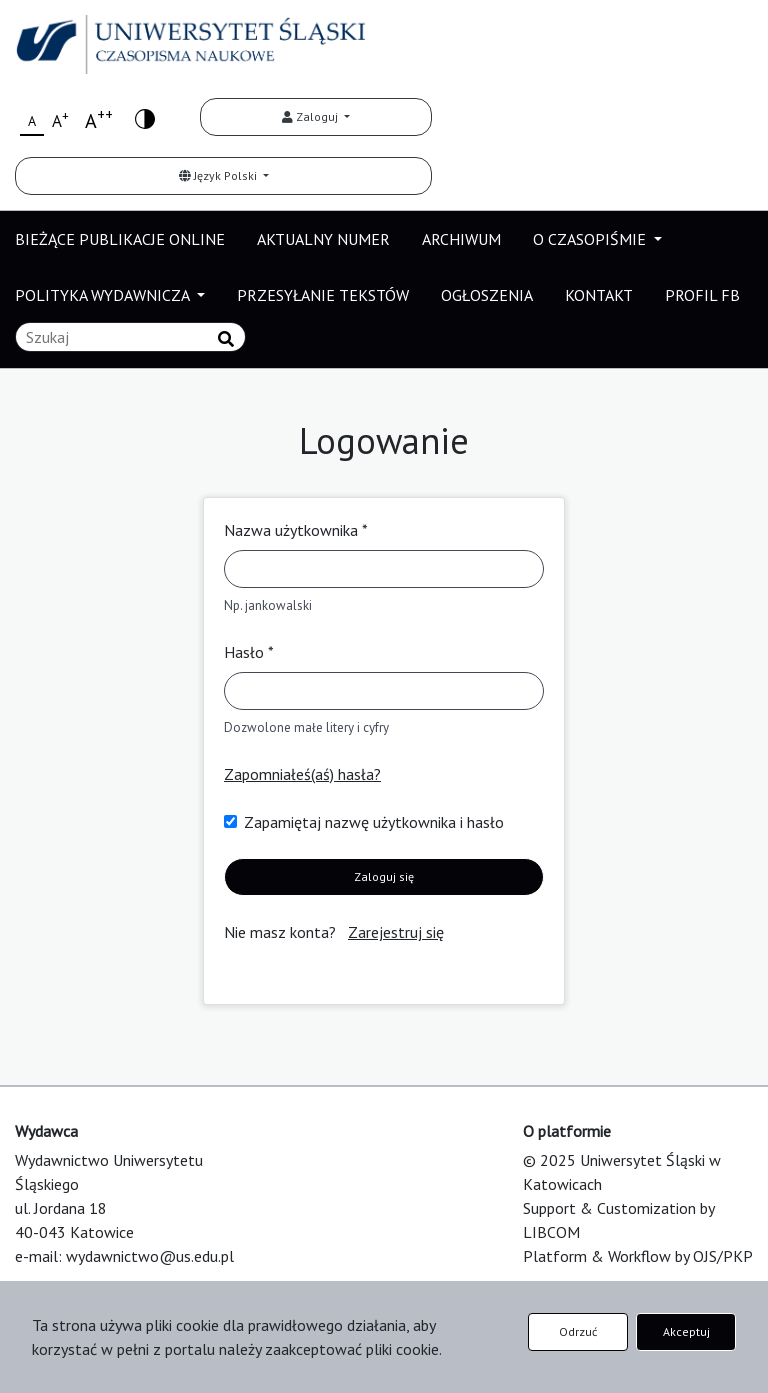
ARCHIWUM (461, 239)
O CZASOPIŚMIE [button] (591, 239)
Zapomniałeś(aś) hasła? (302, 774)
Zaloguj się (384, 876)
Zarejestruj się (396, 932)
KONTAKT (599, 295)
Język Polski (219, 175)
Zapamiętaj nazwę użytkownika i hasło (374, 822)
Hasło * (249, 652)
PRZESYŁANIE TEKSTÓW (323, 295)
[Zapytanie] (130, 337)
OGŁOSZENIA (487, 295)
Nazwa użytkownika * (296, 530)
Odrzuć (578, 1331)
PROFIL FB (702, 295)
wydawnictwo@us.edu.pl (150, 1256)
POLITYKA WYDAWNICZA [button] (104, 295)
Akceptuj (686, 1331)
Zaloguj (311, 116)
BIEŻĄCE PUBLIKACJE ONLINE (120, 239)
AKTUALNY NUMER (323, 239)
